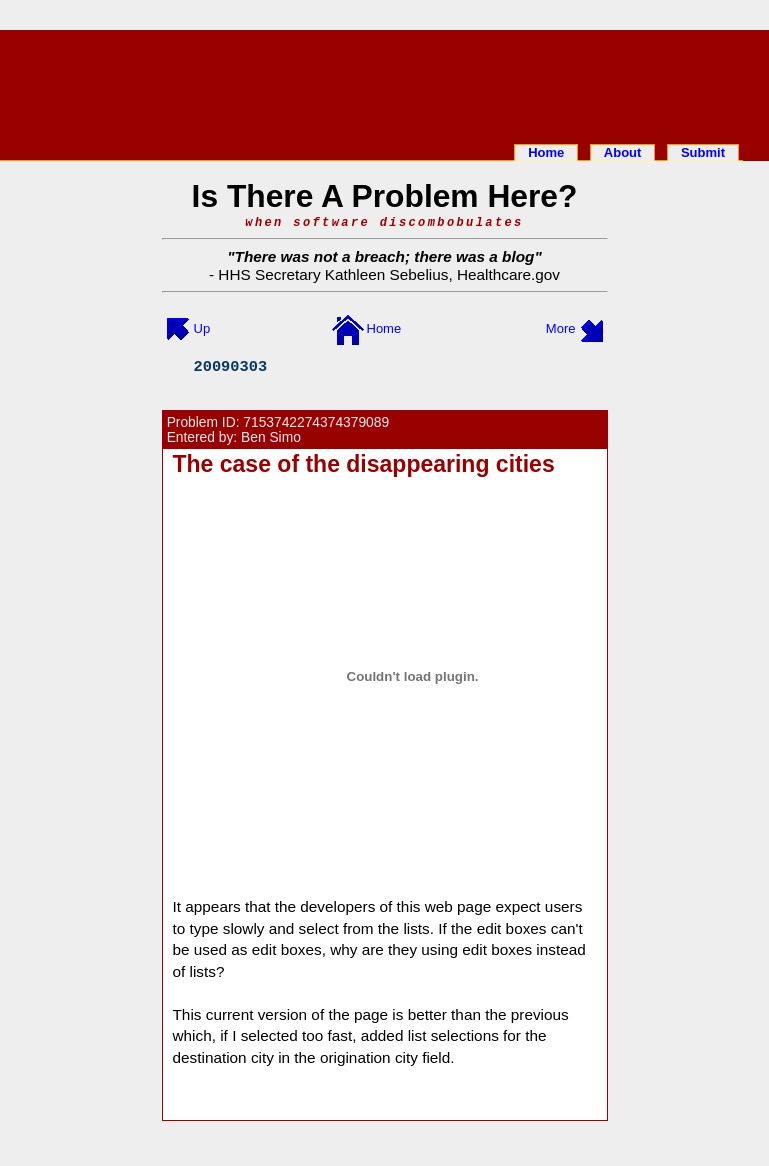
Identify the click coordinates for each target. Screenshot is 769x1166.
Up (202, 328)
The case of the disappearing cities (364, 464)
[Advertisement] (385, 83)
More (561, 328)
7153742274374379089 (316, 422)
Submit (703, 152)
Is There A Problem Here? (385, 196)
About (623, 152)
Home (546, 152)
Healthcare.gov (508, 274)
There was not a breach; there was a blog (385, 256)
